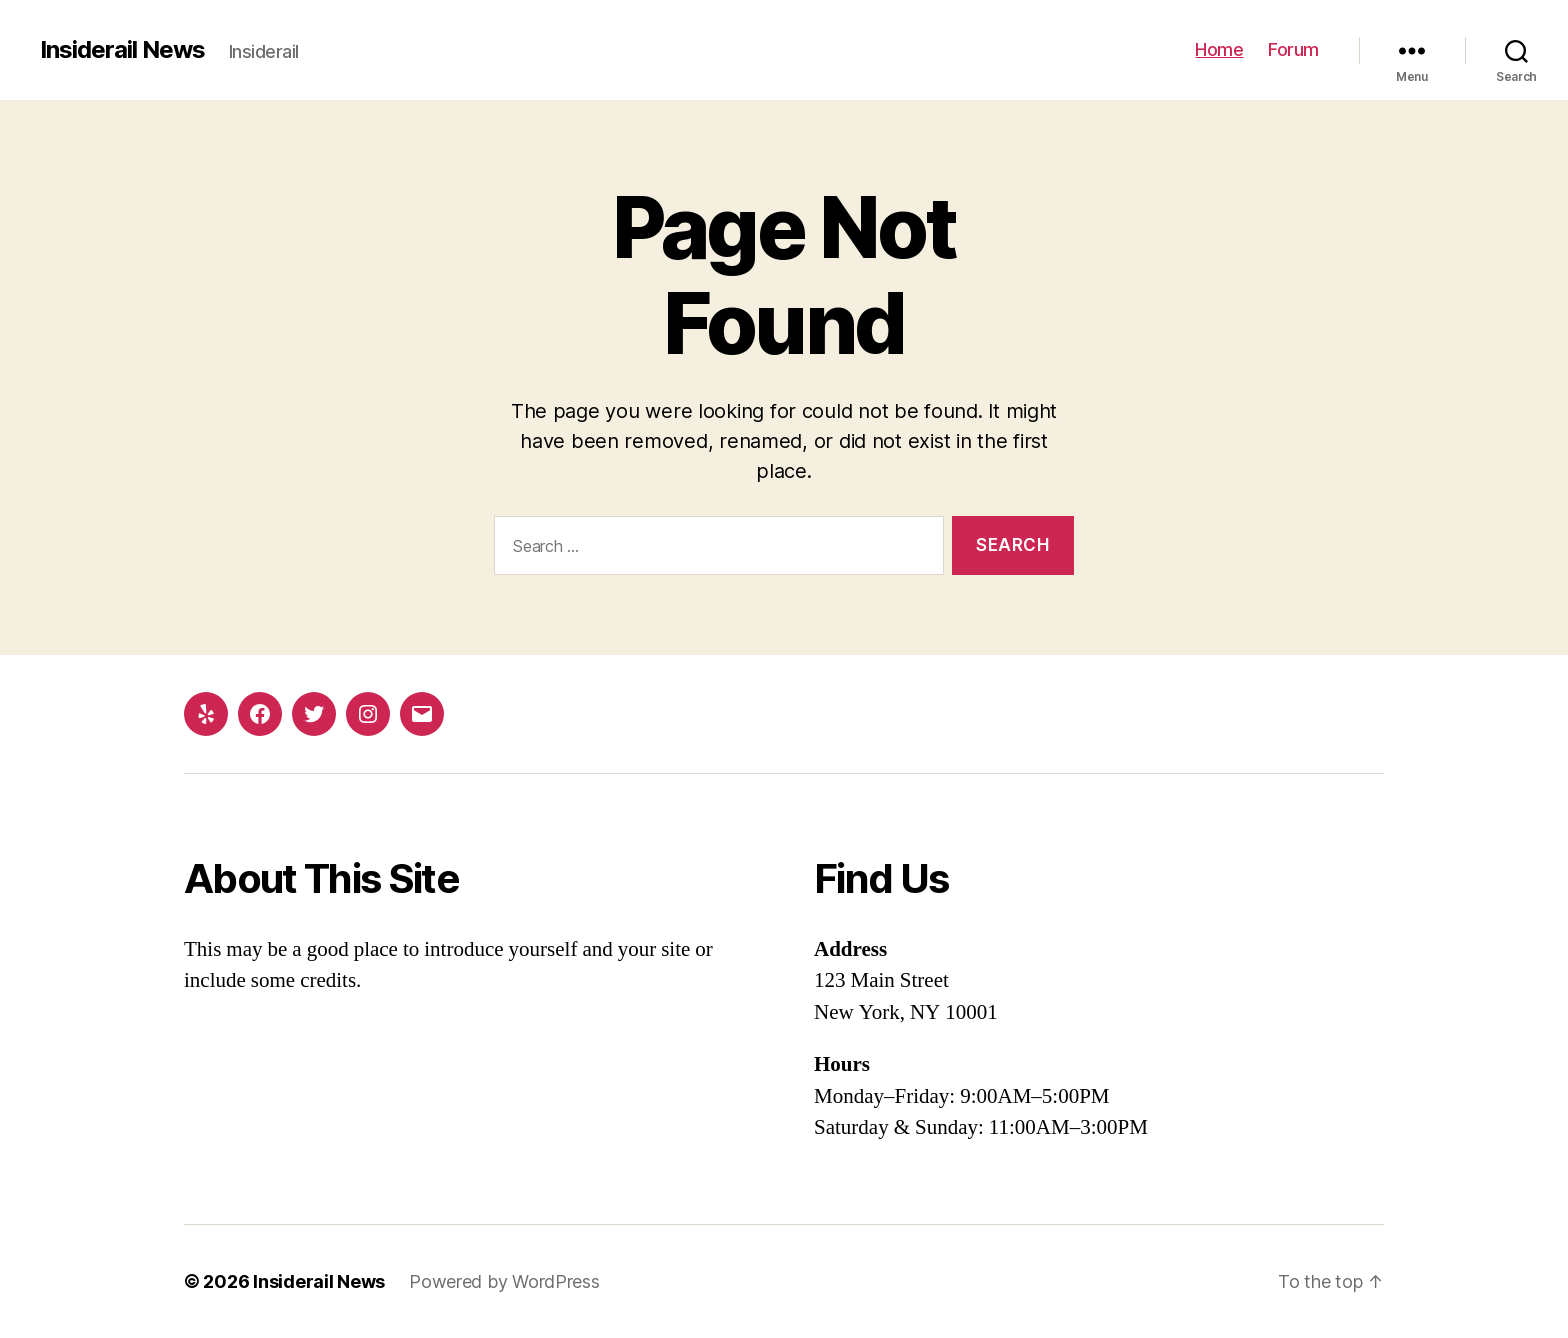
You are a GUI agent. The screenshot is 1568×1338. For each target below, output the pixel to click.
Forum (1293, 49)
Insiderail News (122, 50)
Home (1219, 49)
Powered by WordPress (504, 1281)
